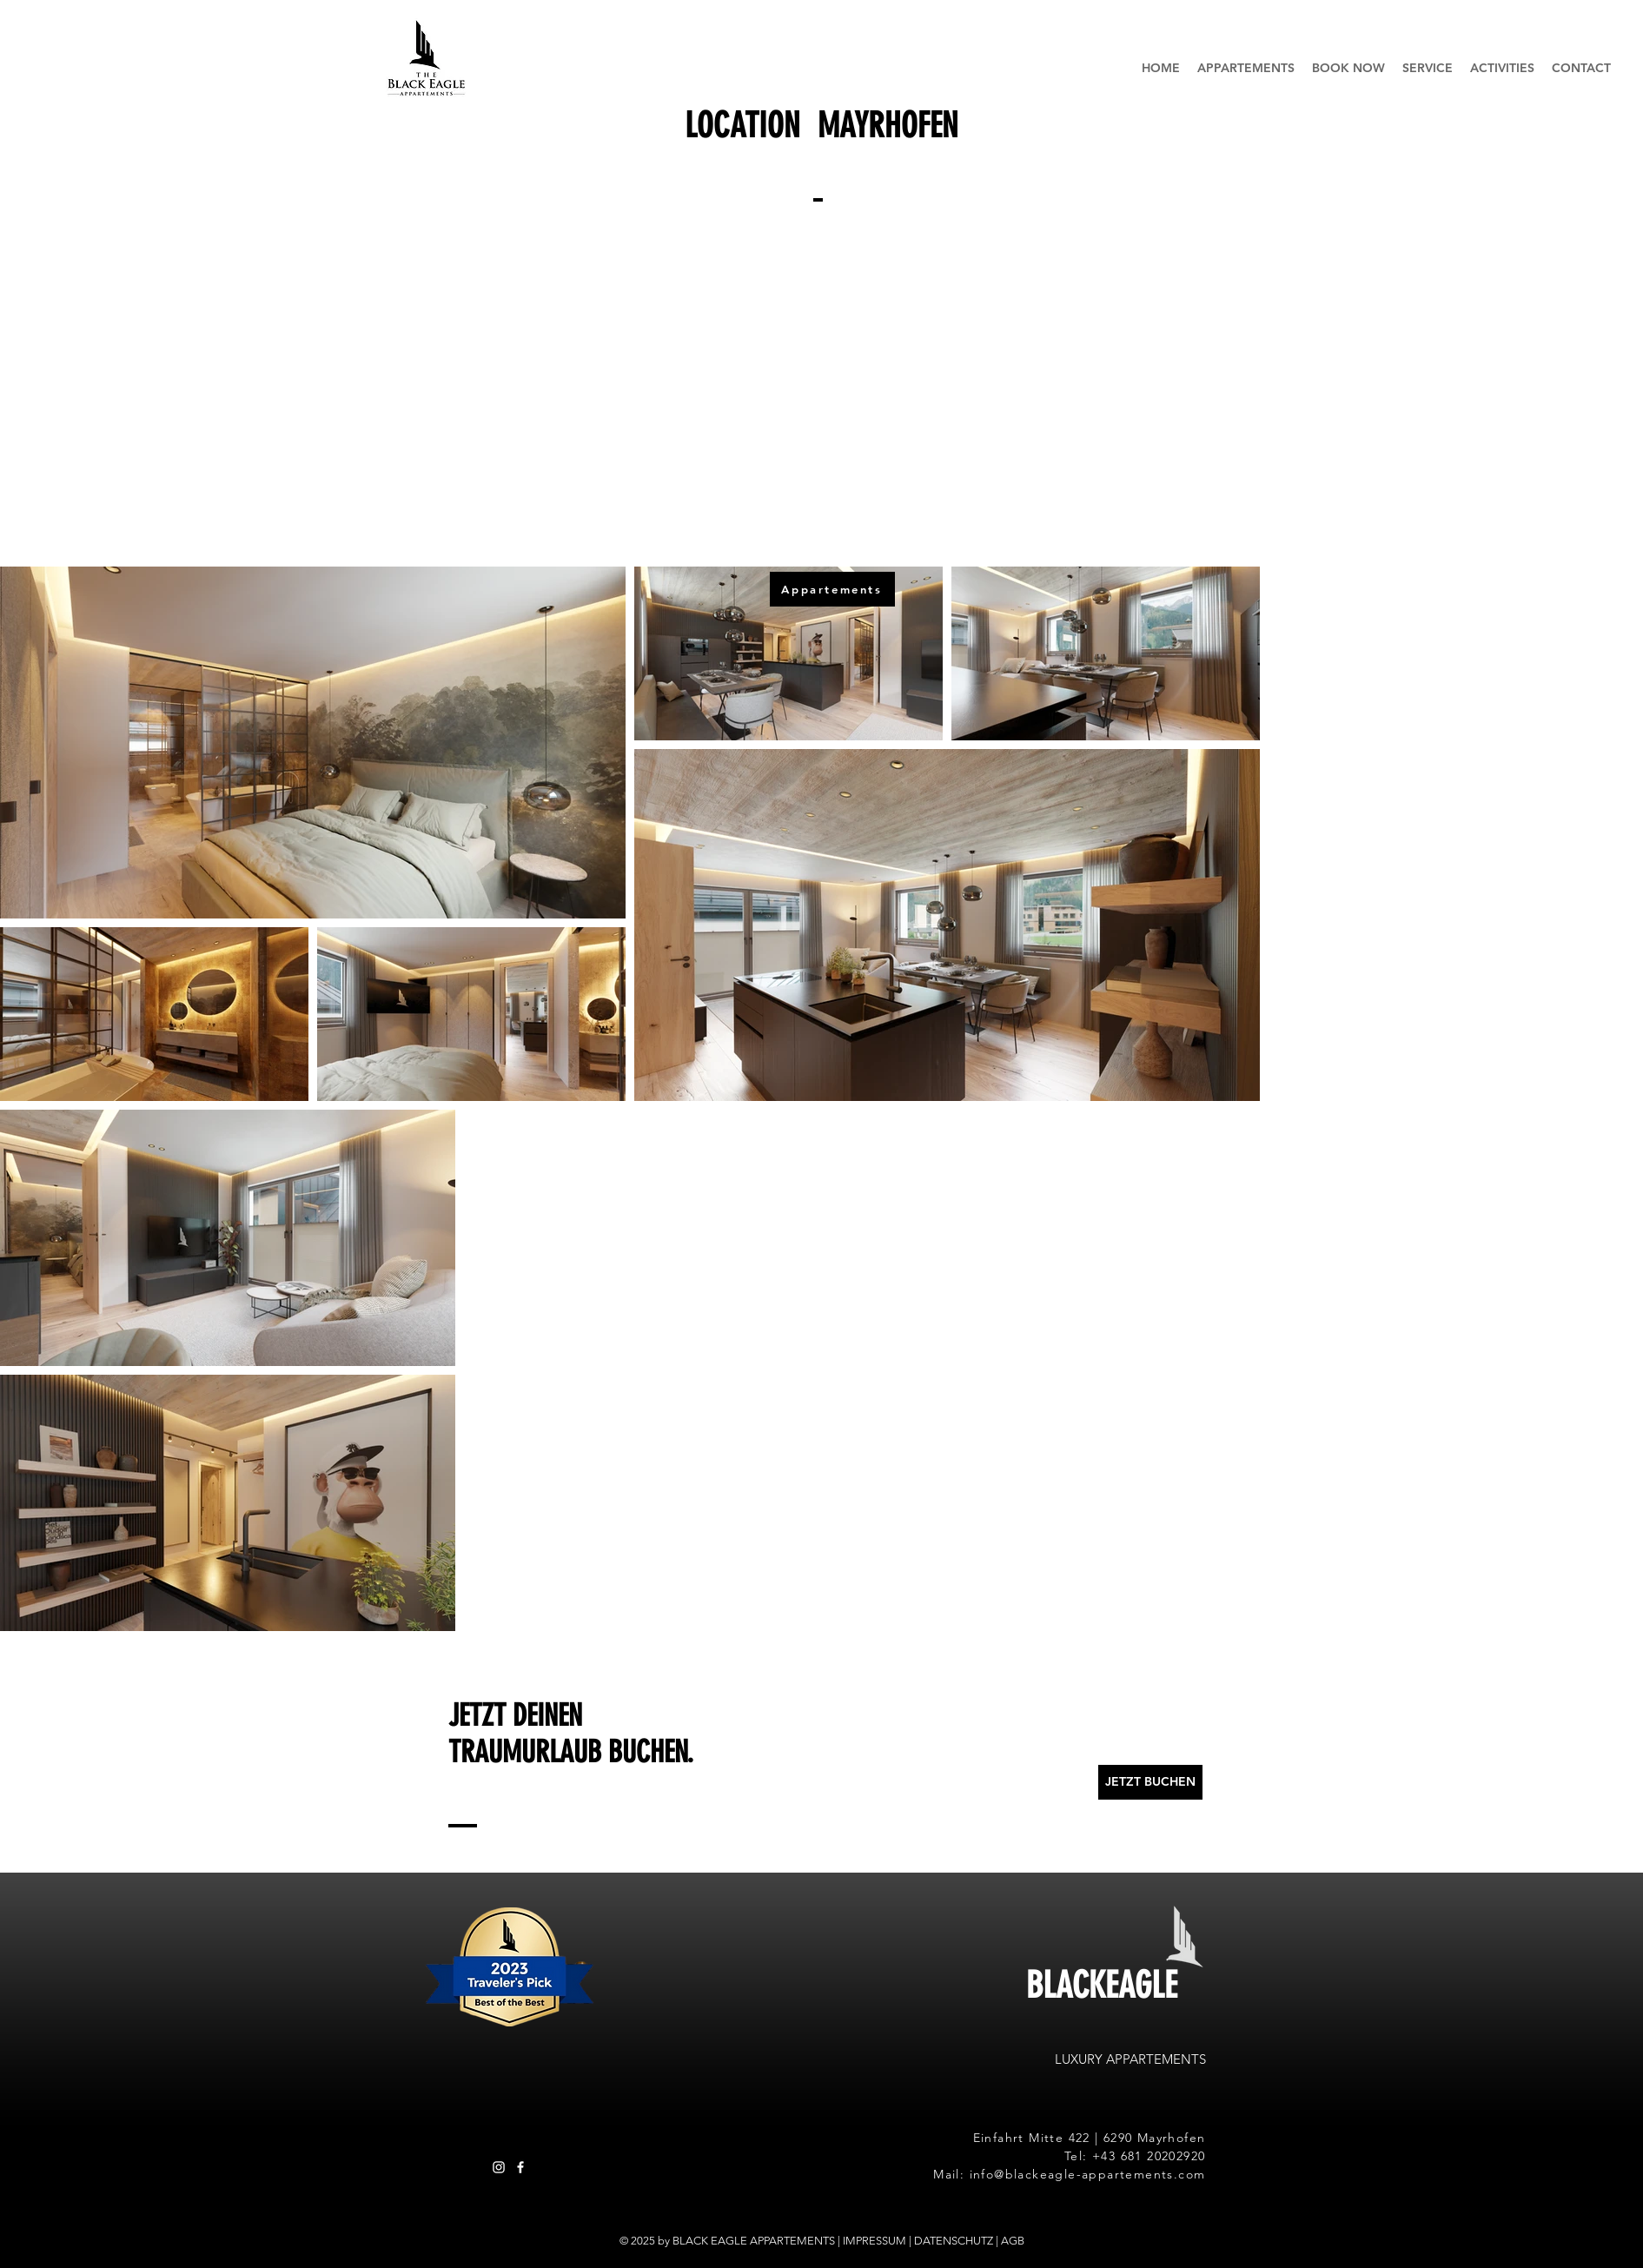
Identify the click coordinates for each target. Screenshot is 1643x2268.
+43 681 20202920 (1148, 2156)
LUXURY (1080, 2059)
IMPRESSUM (874, 2240)
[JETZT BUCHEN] (1150, 1782)
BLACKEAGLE (1101, 1985)
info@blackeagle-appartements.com (1088, 2174)
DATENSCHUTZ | (957, 2240)
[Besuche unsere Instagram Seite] (499, 2167)
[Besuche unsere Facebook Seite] (520, 2167)
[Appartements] (832, 589)
